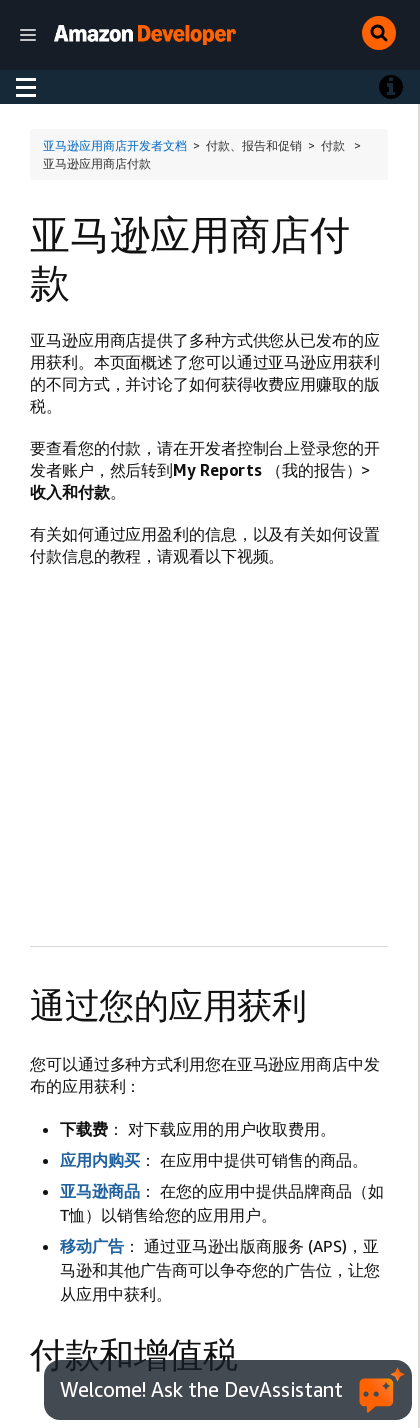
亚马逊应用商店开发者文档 (115, 145)
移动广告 (92, 1246)
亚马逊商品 (100, 1191)
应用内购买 (100, 1160)
